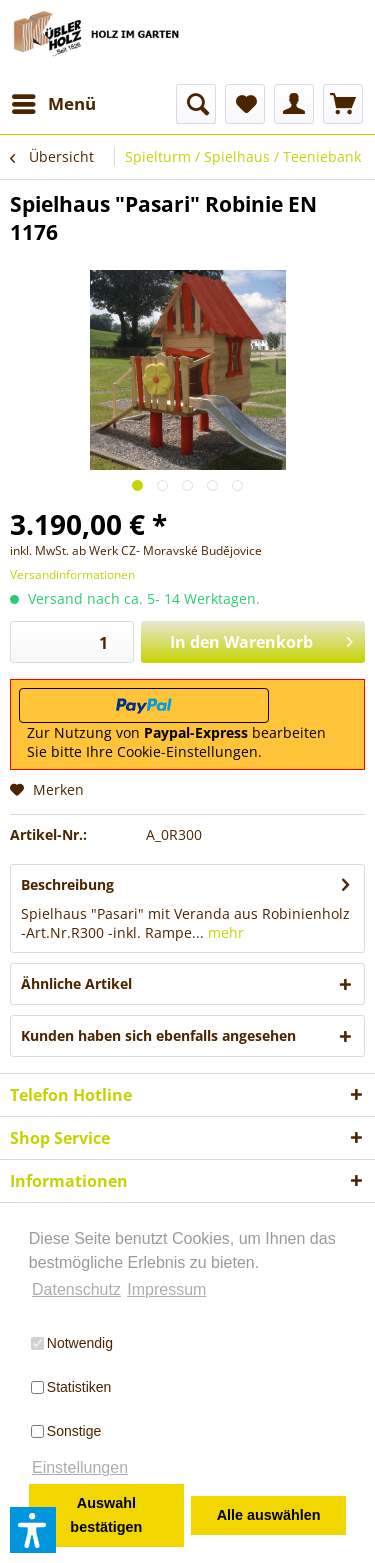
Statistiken (71, 1387)
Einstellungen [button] (80, 1467)
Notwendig (72, 1343)
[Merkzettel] (245, 104)
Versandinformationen (72, 574)
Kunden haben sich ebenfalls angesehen (158, 1035)
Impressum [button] (166, 1289)
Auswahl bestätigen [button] (106, 1515)
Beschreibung (67, 884)
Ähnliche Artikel (76, 983)
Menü (54, 101)
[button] (33, 1530)
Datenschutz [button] (76, 1289)
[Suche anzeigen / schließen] (196, 104)
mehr (224, 932)
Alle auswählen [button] (269, 1515)
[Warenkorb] (343, 104)
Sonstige (66, 1431)
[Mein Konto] (294, 104)
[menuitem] (53, 104)
